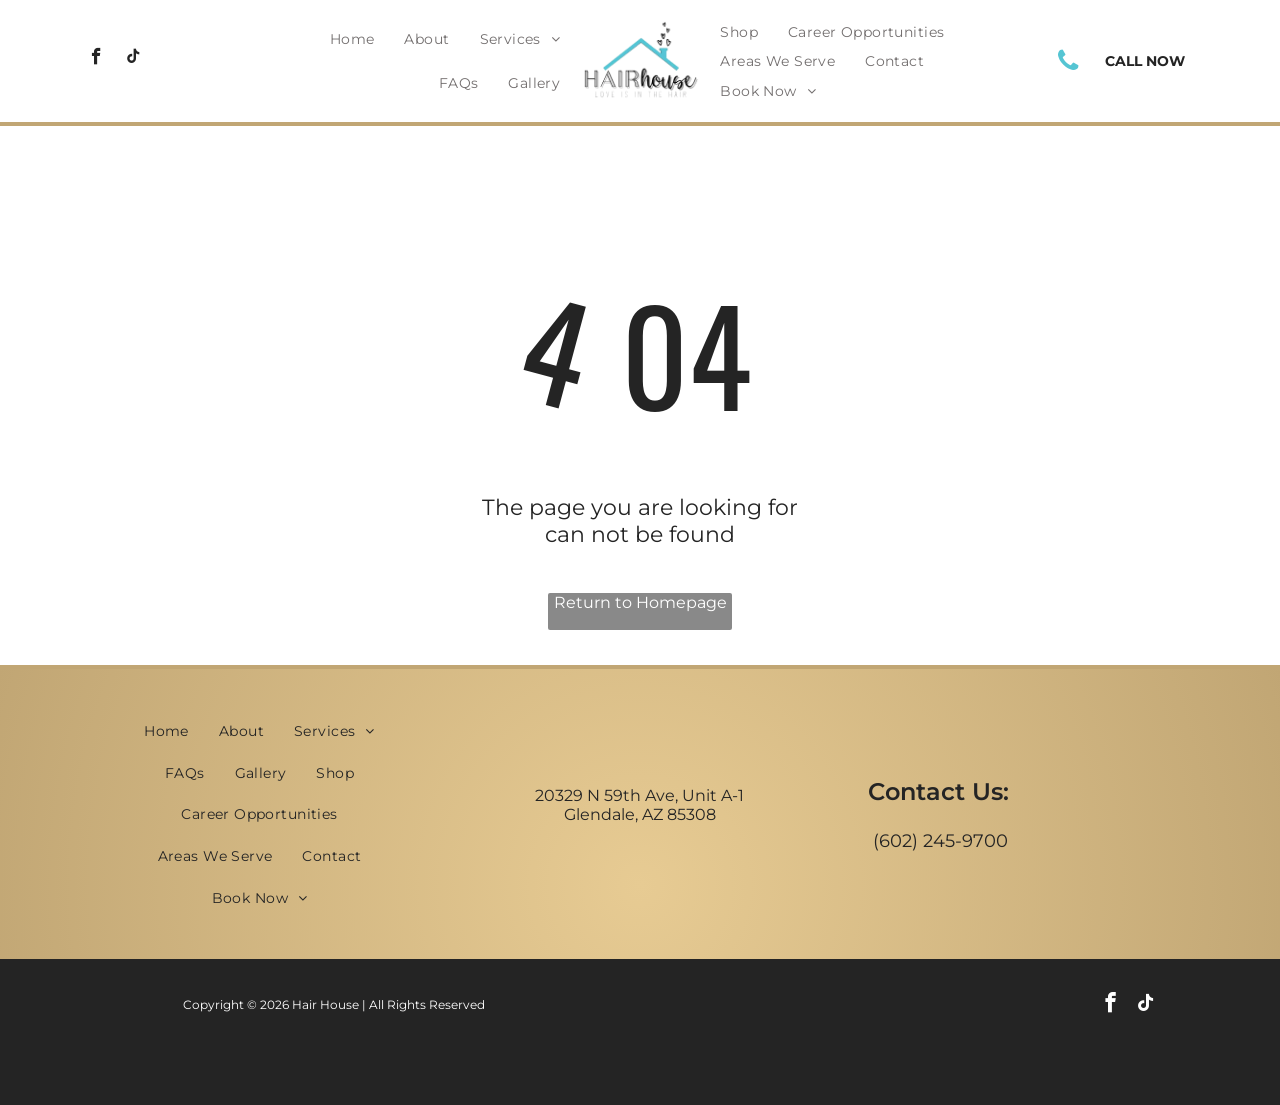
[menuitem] (352, 39)
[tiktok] (133, 59)
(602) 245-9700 (940, 841)
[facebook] (96, 59)
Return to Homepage (640, 602)
